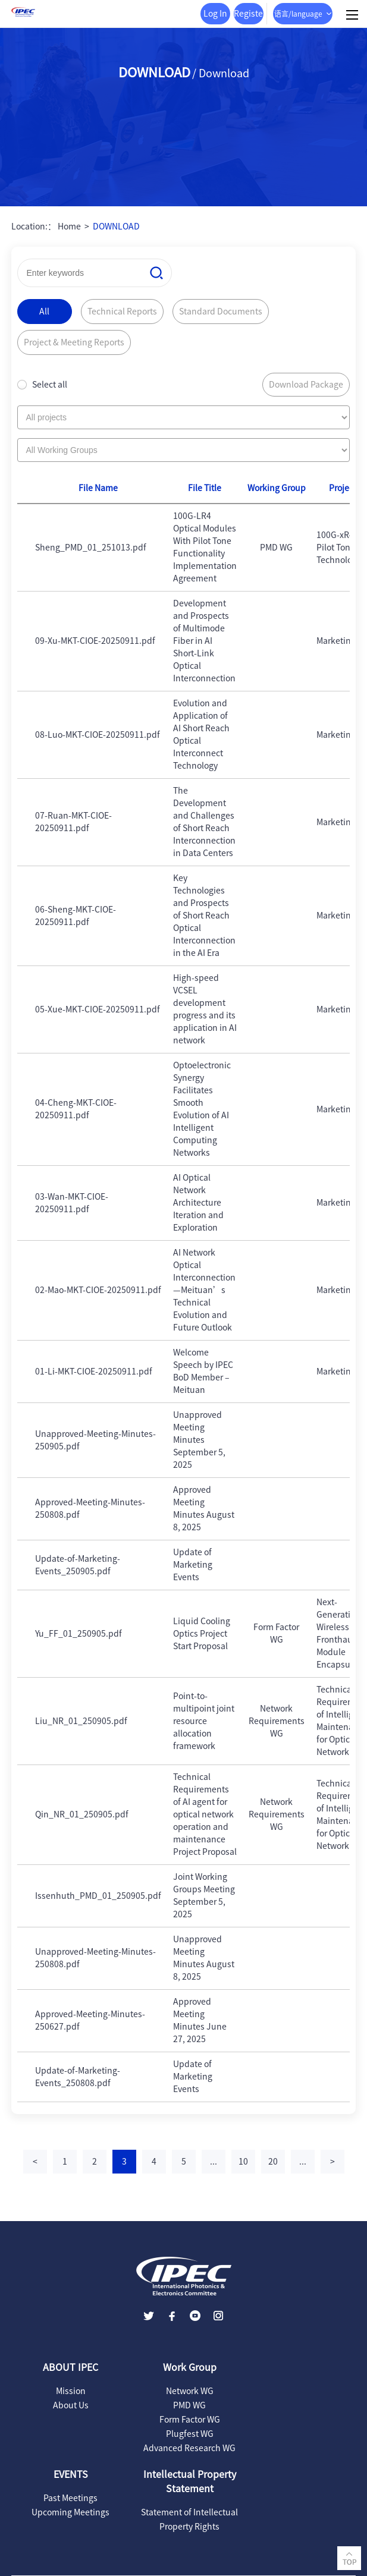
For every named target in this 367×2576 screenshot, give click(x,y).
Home (69, 226)
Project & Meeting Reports (74, 342)
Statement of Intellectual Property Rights (189, 2519)
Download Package (306, 384)
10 (243, 2161)
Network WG (190, 2391)
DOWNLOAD (116, 226)
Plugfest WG (190, 2434)
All (44, 311)
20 (273, 2161)
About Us (71, 2405)
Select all (49, 384)
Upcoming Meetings (70, 2512)
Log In (215, 14)
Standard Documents (220, 311)
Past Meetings (70, 2498)
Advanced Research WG (189, 2448)
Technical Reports (122, 311)
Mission (71, 2391)
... (213, 2161)
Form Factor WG (189, 2419)
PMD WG (189, 2405)
